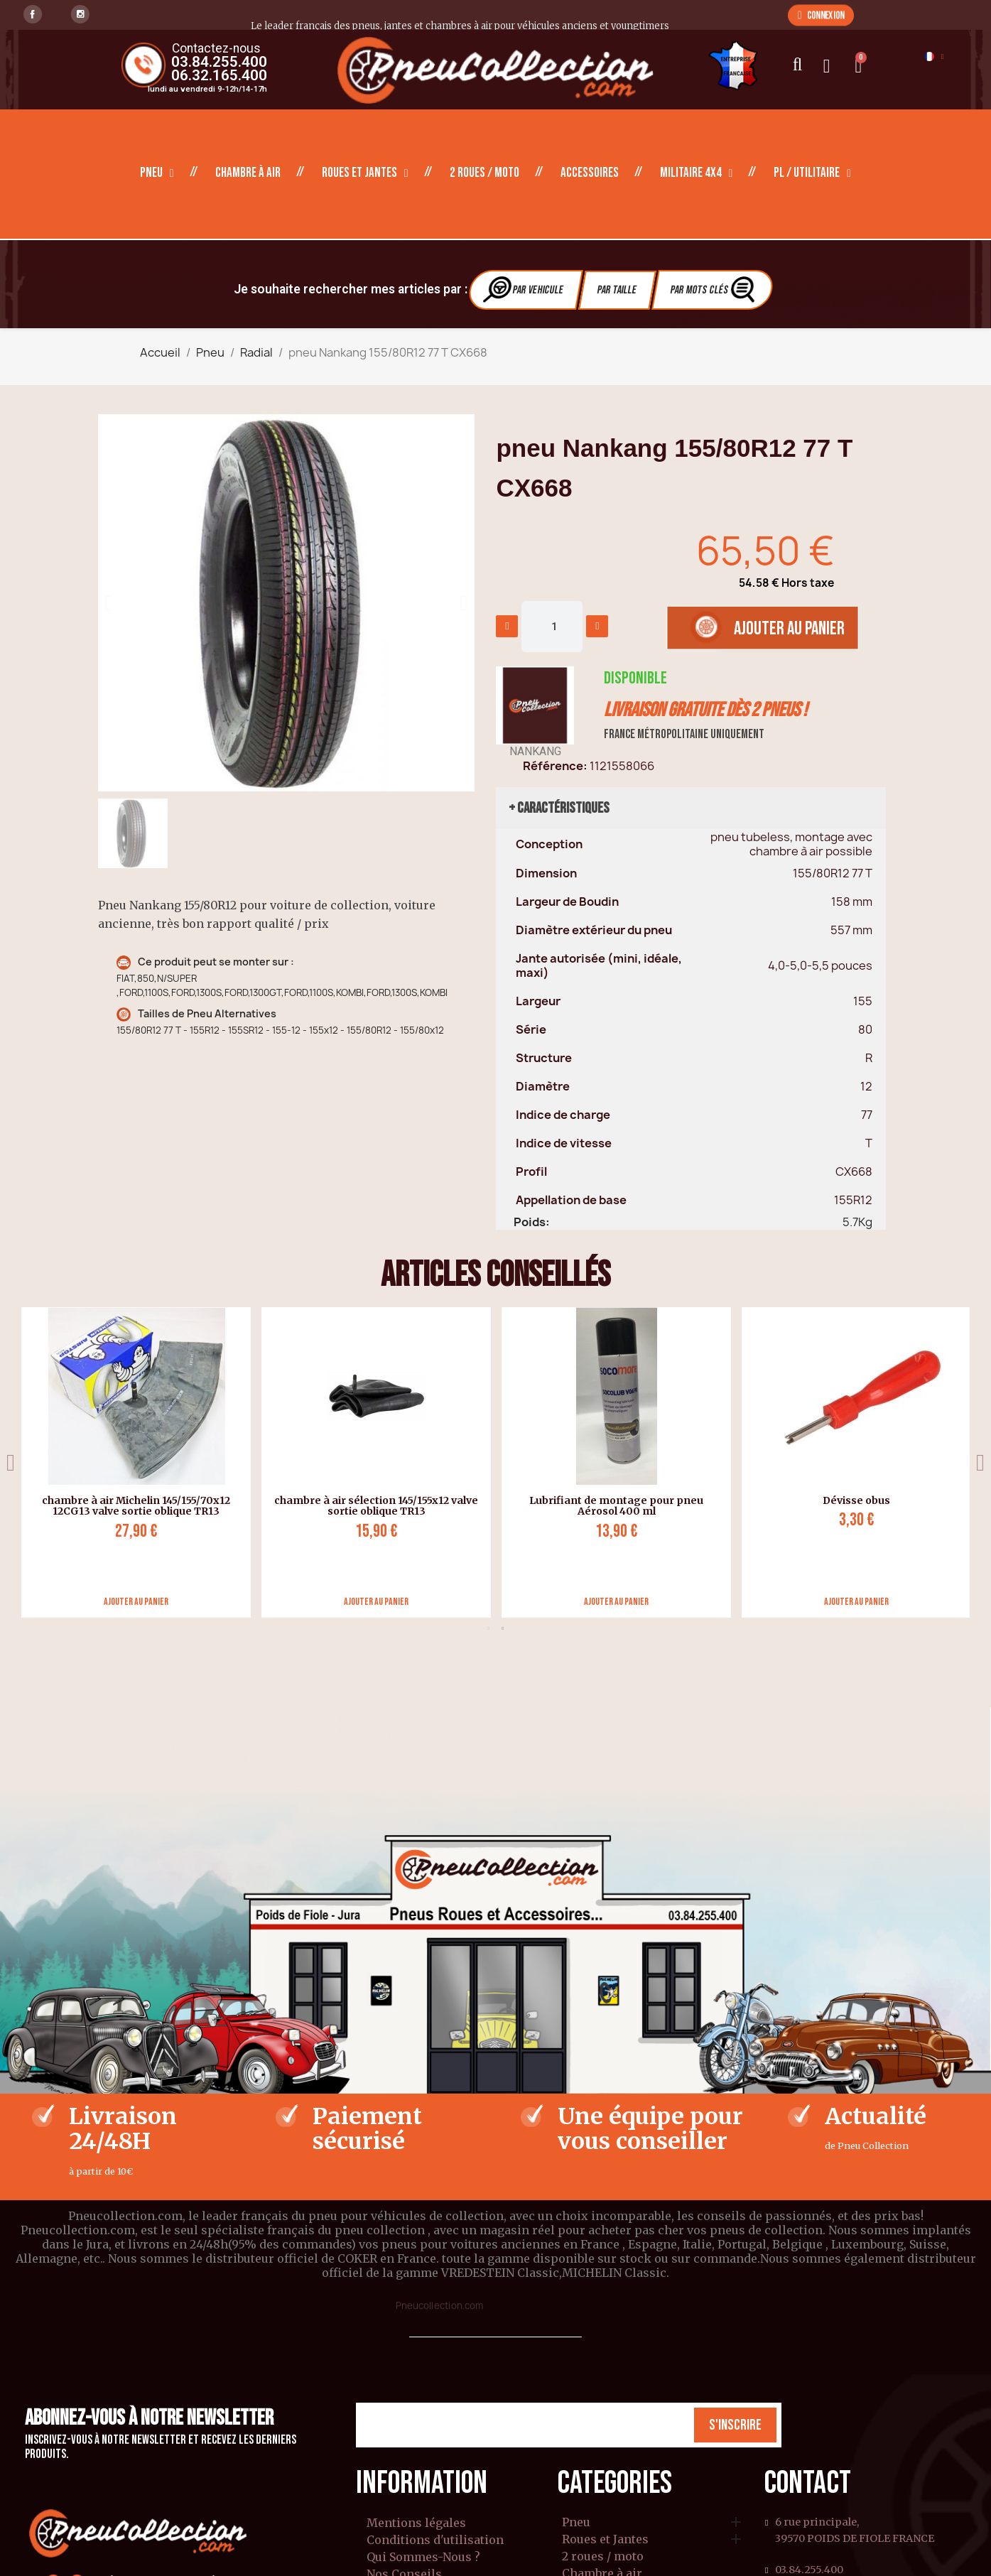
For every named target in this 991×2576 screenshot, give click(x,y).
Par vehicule (523, 289)
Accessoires (590, 173)
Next (980, 1462)
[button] (821, 15)
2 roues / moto (484, 173)
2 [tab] (503, 1628)
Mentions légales (416, 2523)
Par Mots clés (714, 289)
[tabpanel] (851, 1462)
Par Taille (617, 290)
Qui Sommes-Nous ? (423, 2557)
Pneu (157, 173)
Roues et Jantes (365, 173)
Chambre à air (248, 173)
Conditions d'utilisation (435, 2540)
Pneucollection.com (439, 2305)
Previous (11, 1462)
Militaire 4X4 (696, 173)
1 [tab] (489, 1628)
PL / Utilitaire (812, 173)
